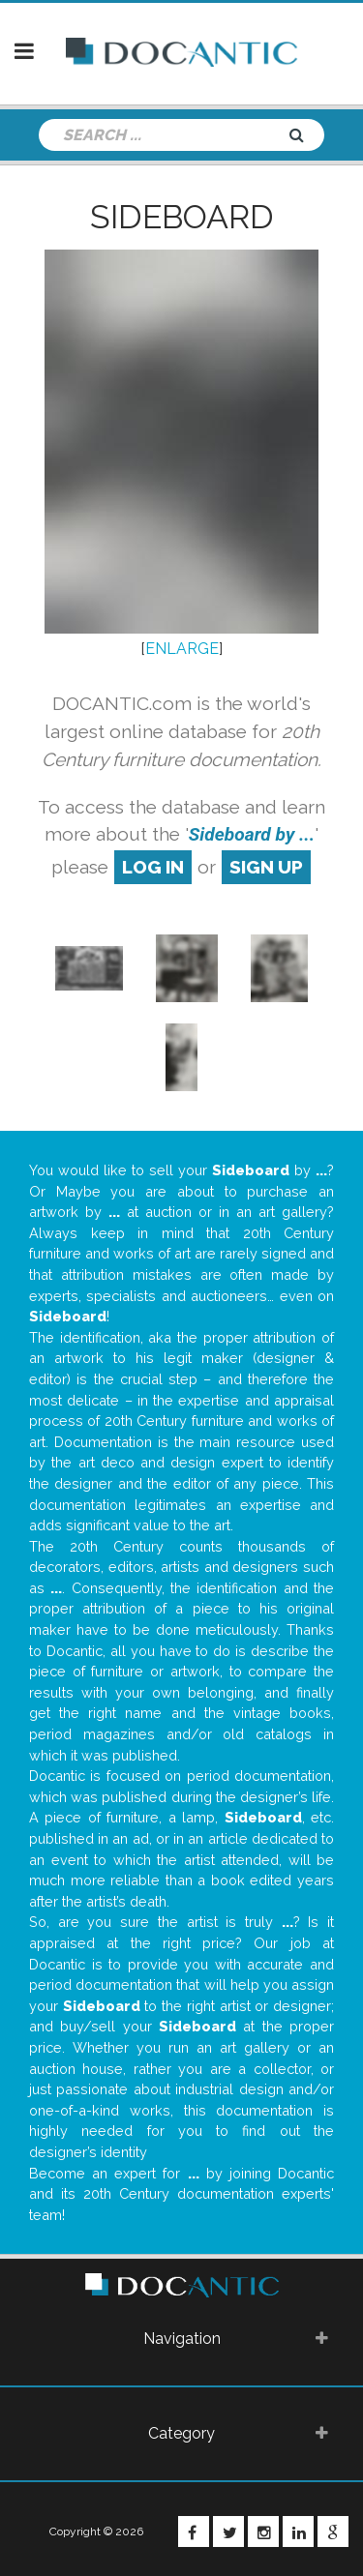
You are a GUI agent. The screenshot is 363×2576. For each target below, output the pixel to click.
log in (153, 866)
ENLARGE (182, 648)
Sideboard (182, 216)
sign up (266, 866)
